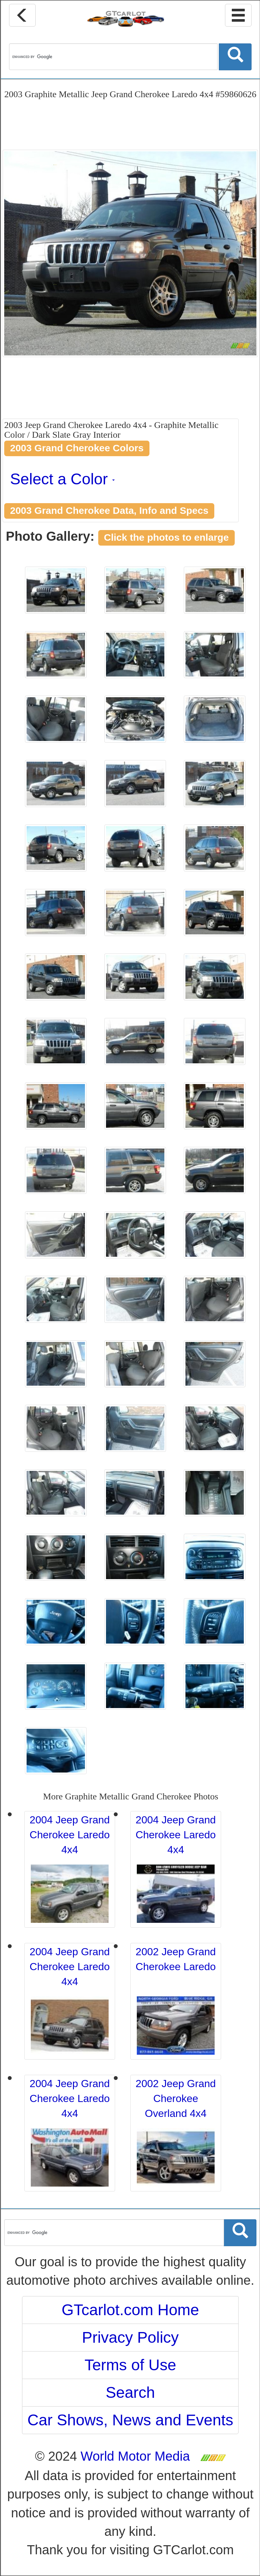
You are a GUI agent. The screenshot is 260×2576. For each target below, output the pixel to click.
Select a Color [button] (62, 479)
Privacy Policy (130, 2337)
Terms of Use (130, 2365)
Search (130, 2392)
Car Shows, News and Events (130, 2420)
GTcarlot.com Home (130, 2309)
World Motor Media (135, 2456)
